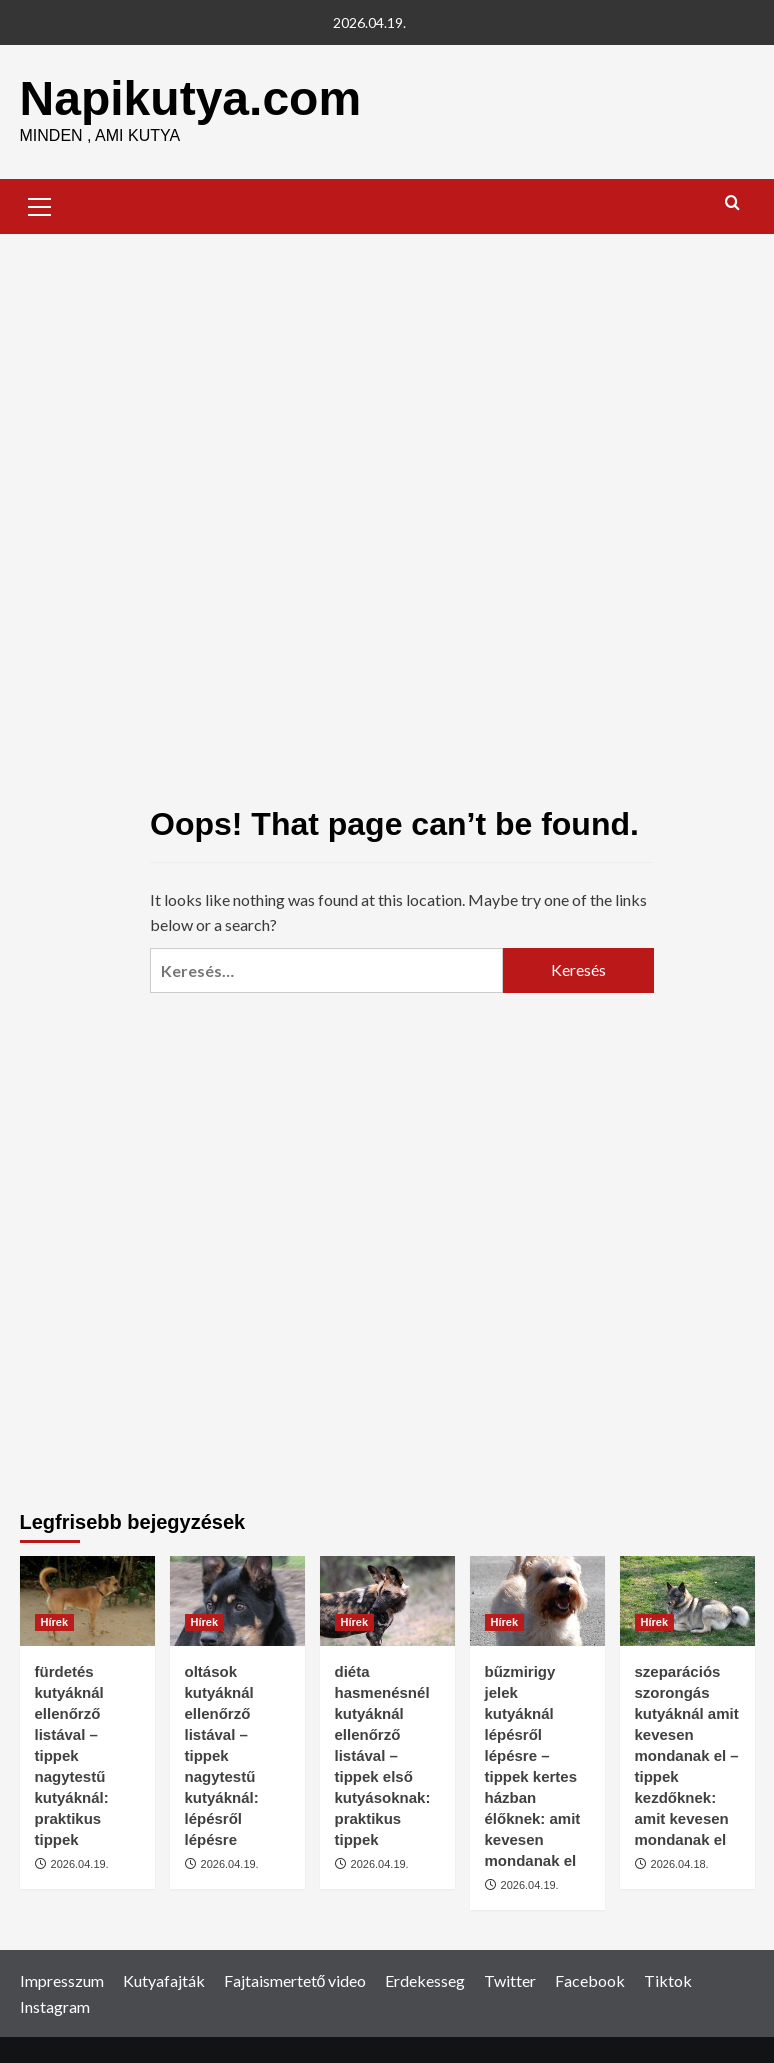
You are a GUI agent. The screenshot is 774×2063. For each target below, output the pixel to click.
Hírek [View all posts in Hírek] (55, 1622)
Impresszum (62, 1980)
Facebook (590, 1980)
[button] (40, 204)
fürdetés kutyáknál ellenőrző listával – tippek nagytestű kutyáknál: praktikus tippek (72, 1755)
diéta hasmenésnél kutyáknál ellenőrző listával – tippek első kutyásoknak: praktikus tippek (383, 1755)
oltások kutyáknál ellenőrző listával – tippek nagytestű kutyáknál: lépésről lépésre (222, 1755)
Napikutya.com (190, 98)
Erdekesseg (425, 1980)
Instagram (55, 2006)
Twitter (510, 1980)
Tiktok (668, 1980)
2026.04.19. (80, 1864)
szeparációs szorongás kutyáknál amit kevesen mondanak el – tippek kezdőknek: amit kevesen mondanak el (687, 1755)
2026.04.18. (680, 1864)
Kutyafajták (164, 1980)
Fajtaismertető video (295, 1980)
